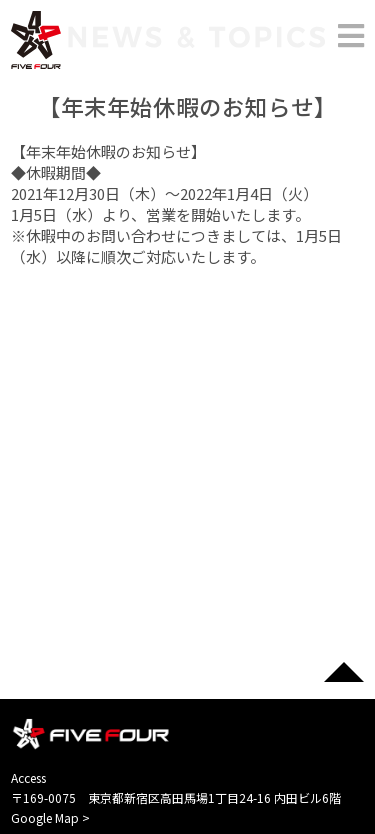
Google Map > (50, 817)
